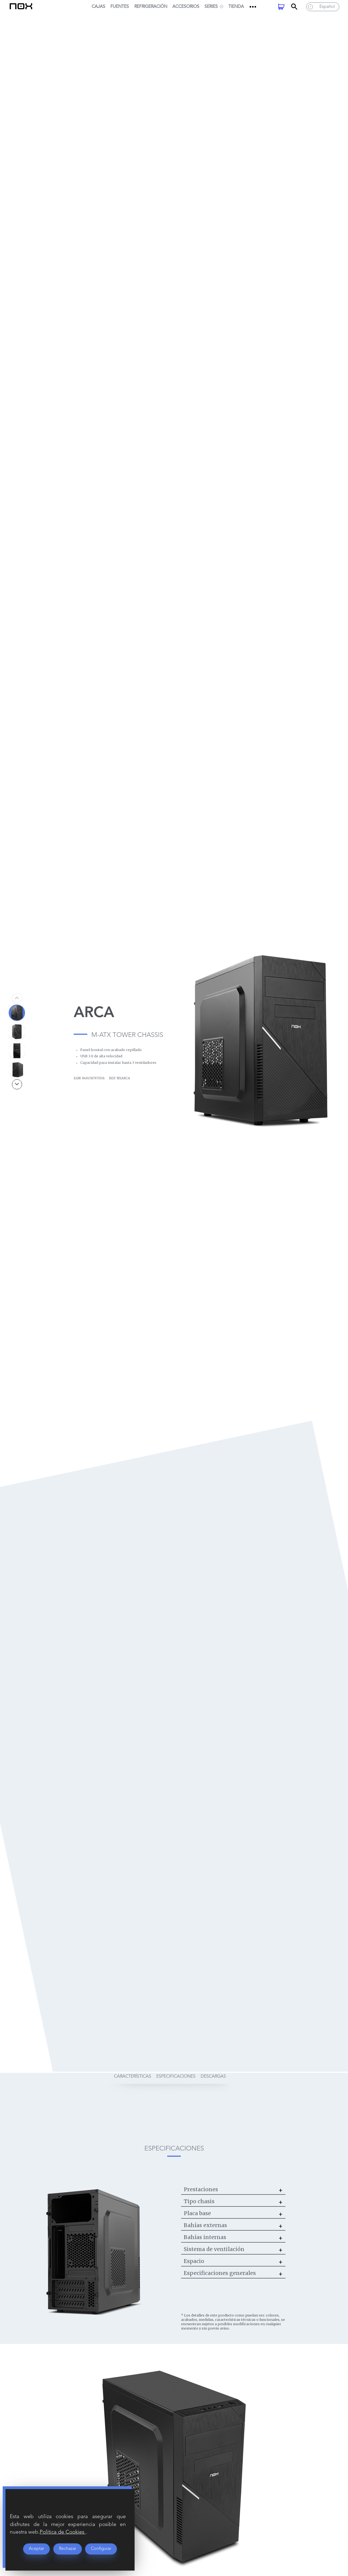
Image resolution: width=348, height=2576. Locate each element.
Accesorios (185, 7)
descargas (213, 2076)
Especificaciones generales (220, 2273)
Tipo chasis (199, 2201)
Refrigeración (150, 7)
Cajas (98, 7)
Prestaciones (201, 2189)
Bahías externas (205, 2225)
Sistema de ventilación (214, 2249)
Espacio (194, 2261)
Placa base (197, 2213)
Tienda (236, 7)
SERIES (213, 7)
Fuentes (119, 7)
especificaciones (175, 2076)
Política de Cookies (63, 2532)
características (132, 2076)
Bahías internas (205, 2237)
